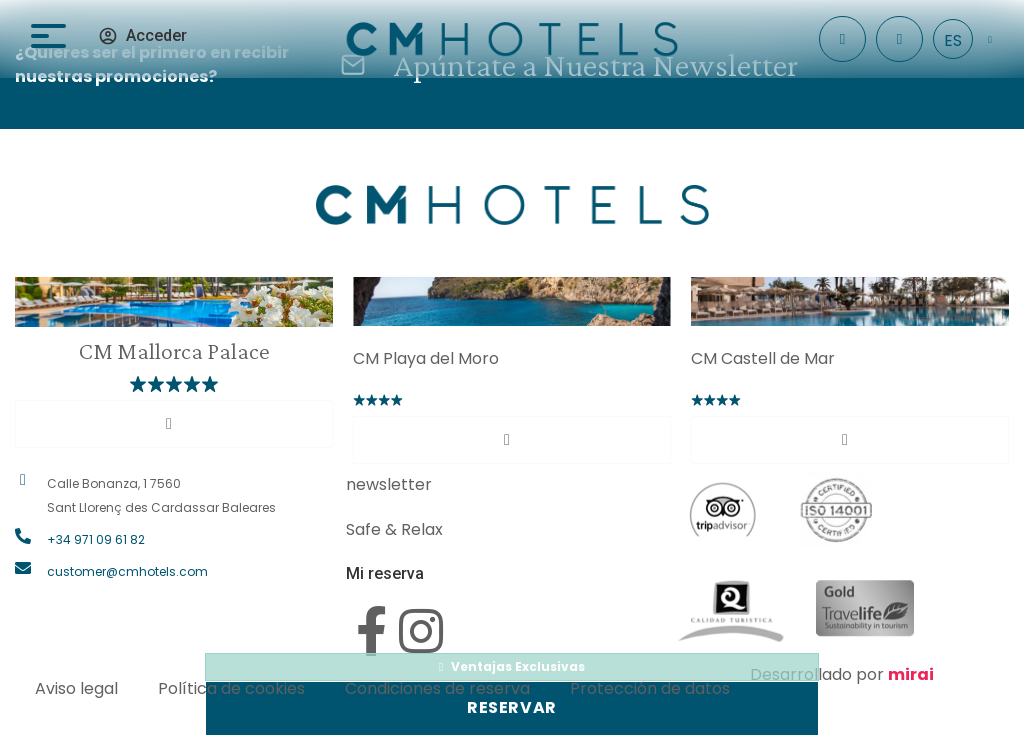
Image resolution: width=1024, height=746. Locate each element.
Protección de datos (650, 688)
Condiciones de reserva (437, 688)
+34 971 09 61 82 (96, 539)
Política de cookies (231, 688)
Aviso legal (76, 688)
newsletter (389, 484)
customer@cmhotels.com (127, 571)
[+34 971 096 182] (899, 39)
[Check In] (842, 39)
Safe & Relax (394, 529)
